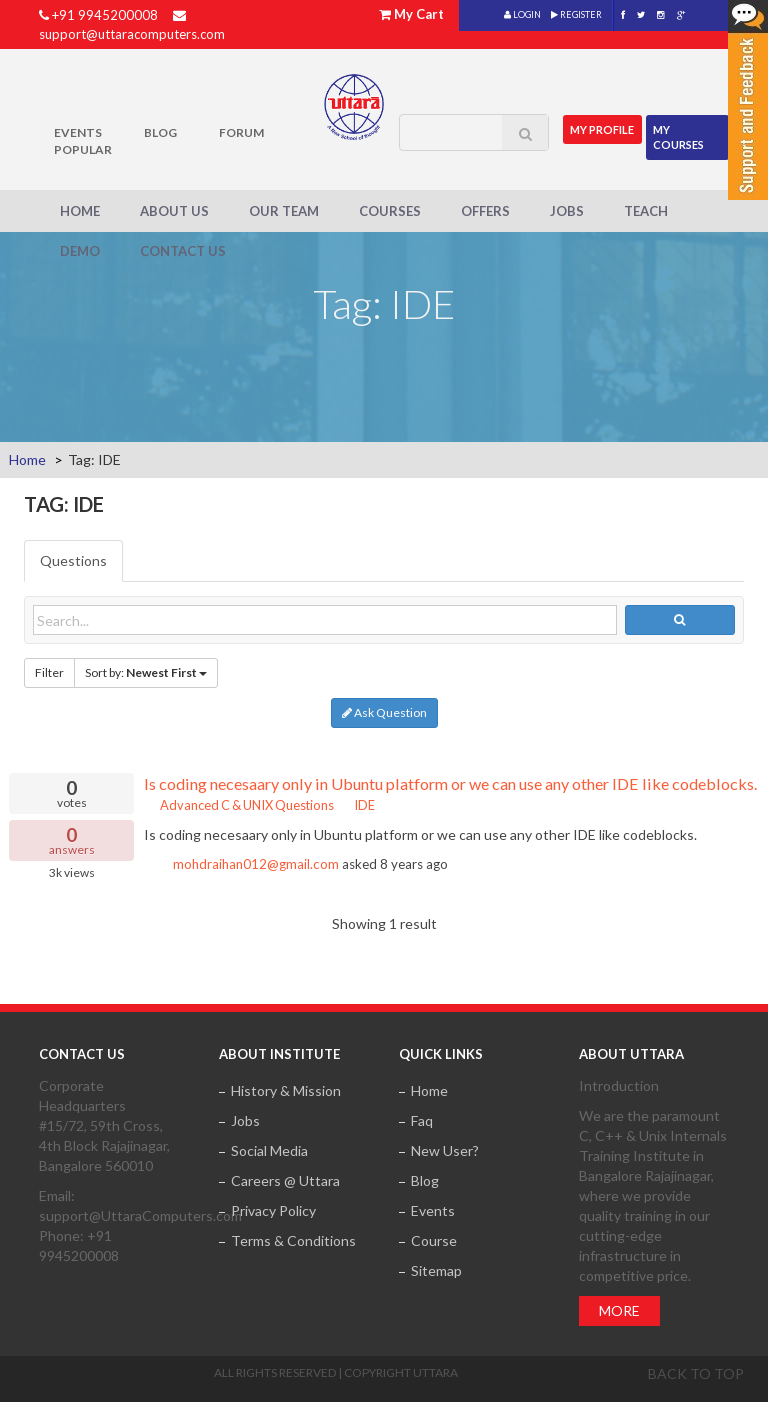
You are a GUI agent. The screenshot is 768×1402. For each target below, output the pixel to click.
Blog (160, 132)
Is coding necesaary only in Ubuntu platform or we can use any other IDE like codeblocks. (450, 783)
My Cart (419, 14)
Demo (80, 251)
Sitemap (436, 1270)
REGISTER (576, 14)
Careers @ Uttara (285, 1180)
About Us (174, 211)
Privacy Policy (273, 1210)
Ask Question (384, 712)
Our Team (284, 211)
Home (80, 211)
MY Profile (603, 128)
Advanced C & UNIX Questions (239, 805)
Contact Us (183, 251)
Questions (73, 560)
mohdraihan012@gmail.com (256, 864)
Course (434, 1240)
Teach (646, 211)
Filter (49, 672)
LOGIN (522, 14)
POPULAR (83, 149)
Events (78, 132)
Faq (422, 1120)
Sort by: (146, 672)
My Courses (679, 136)
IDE (358, 805)
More (619, 1310)
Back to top (696, 1373)
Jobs (567, 211)
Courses (390, 211)
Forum (241, 132)
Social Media (269, 1150)
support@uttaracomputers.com (132, 34)
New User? (445, 1150)
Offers (485, 211)
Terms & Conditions (293, 1240)
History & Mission (286, 1090)
